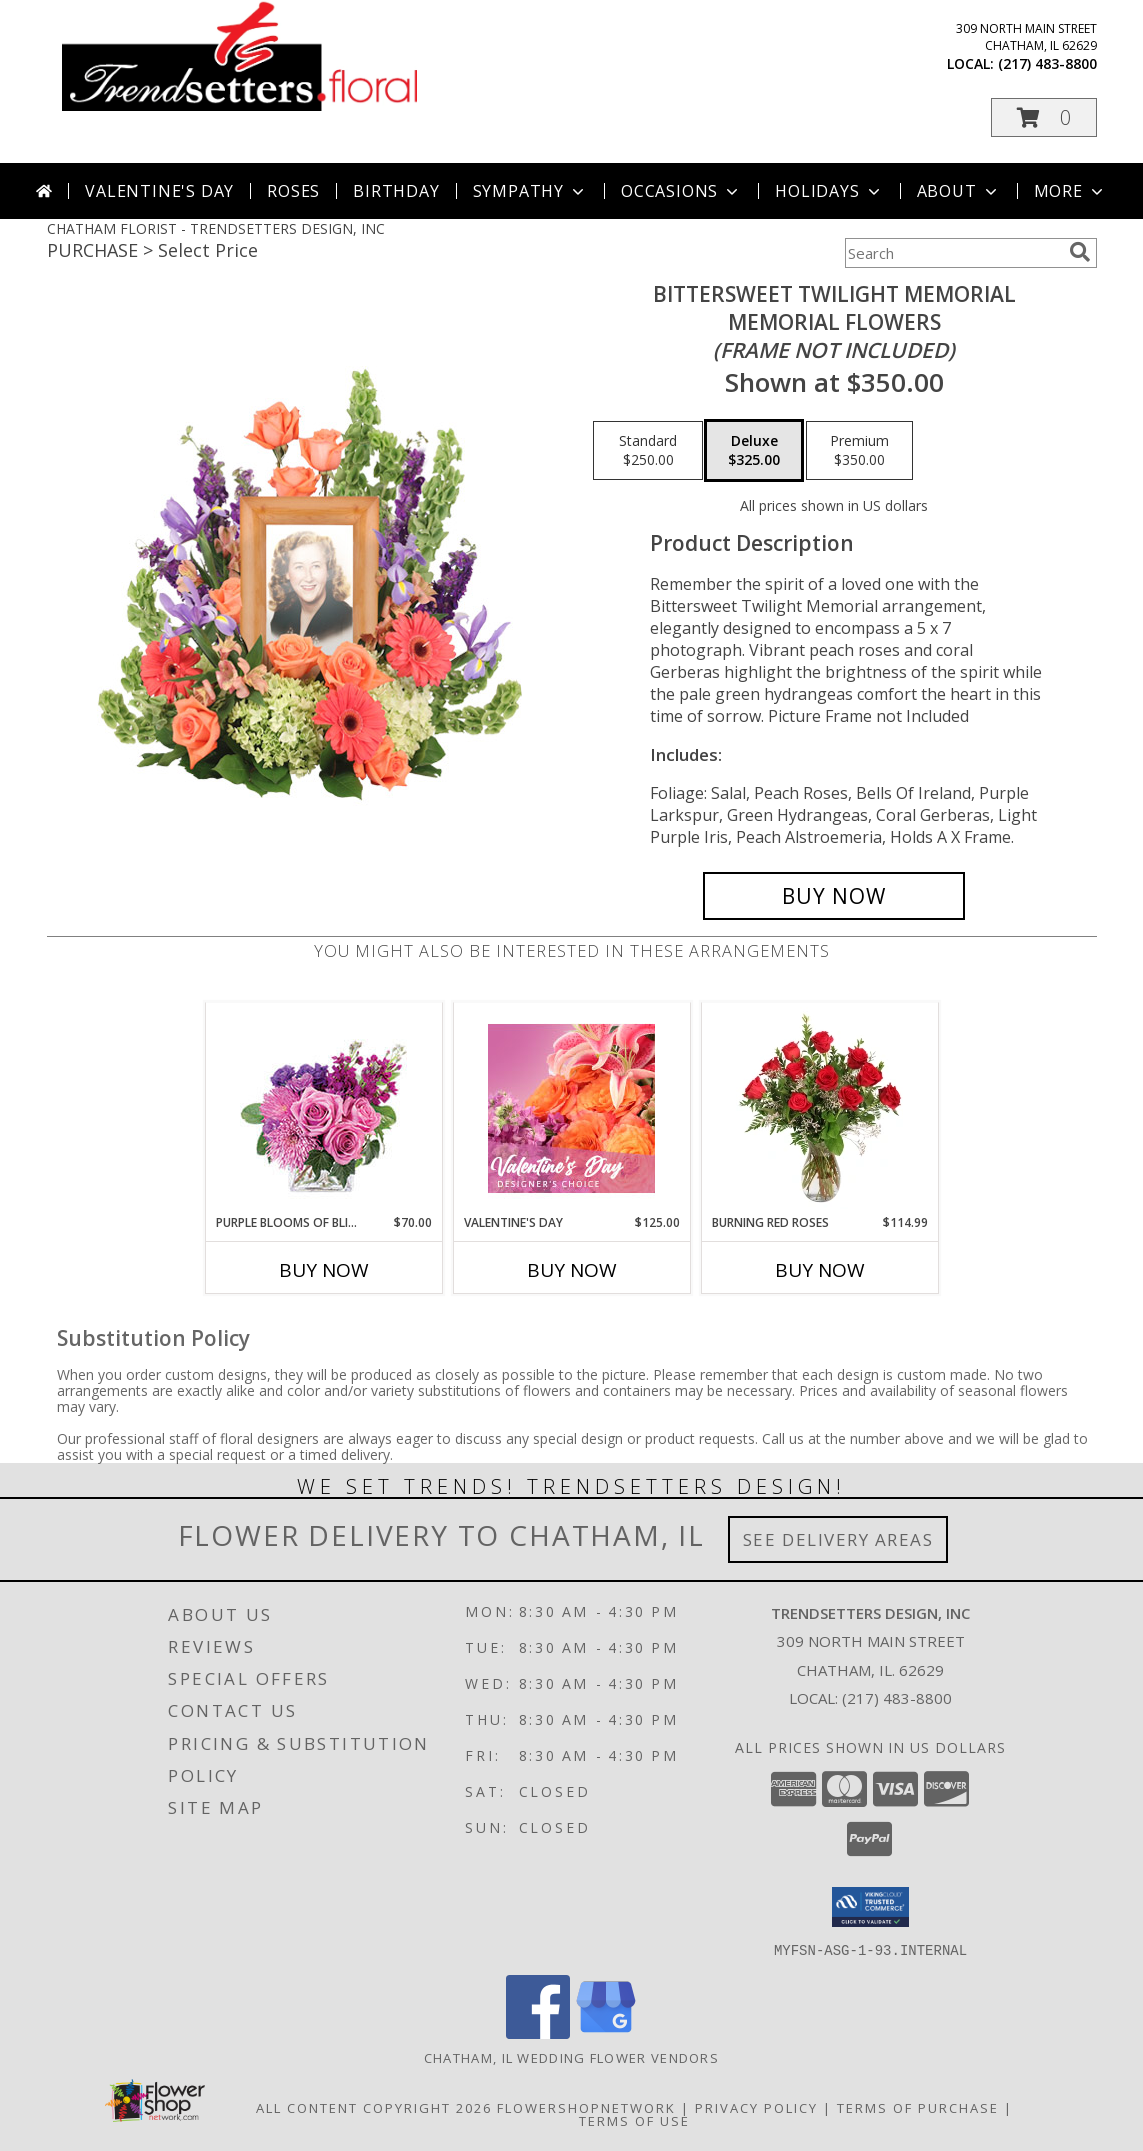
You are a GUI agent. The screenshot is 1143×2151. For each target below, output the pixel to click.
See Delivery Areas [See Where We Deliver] (838, 1539)
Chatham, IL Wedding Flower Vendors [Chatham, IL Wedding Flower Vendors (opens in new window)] (571, 2057)
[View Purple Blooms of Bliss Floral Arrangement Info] (323, 1108)
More (1070, 191)
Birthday (396, 191)
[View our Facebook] (538, 2032)
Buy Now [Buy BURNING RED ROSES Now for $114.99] (820, 1270)
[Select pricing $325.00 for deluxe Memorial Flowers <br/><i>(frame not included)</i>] (754, 451)
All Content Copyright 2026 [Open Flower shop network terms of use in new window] (374, 2107)
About (959, 191)
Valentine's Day (159, 191)
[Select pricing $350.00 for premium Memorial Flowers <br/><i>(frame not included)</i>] (859, 451)
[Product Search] (953, 253)
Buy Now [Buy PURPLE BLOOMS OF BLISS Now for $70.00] (324, 1270)
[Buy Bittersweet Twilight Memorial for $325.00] (834, 896)
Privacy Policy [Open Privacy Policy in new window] (756, 2107)
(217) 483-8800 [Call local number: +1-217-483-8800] (1047, 63)
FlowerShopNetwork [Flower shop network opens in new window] (586, 2107)
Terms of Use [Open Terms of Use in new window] (634, 2120)
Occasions (681, 191)
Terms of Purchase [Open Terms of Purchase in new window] (918, 2107)
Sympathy (530, 191)
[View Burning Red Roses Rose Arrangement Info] (819, 1108)
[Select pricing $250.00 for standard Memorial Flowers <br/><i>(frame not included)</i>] (648, 451)
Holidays (829, 191)
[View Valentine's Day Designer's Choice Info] (571, 1108)
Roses (293, 191)
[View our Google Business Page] (606, 2032)
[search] (1080, 252)
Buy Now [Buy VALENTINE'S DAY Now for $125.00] (572, 1270)
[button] (1044, 117)
